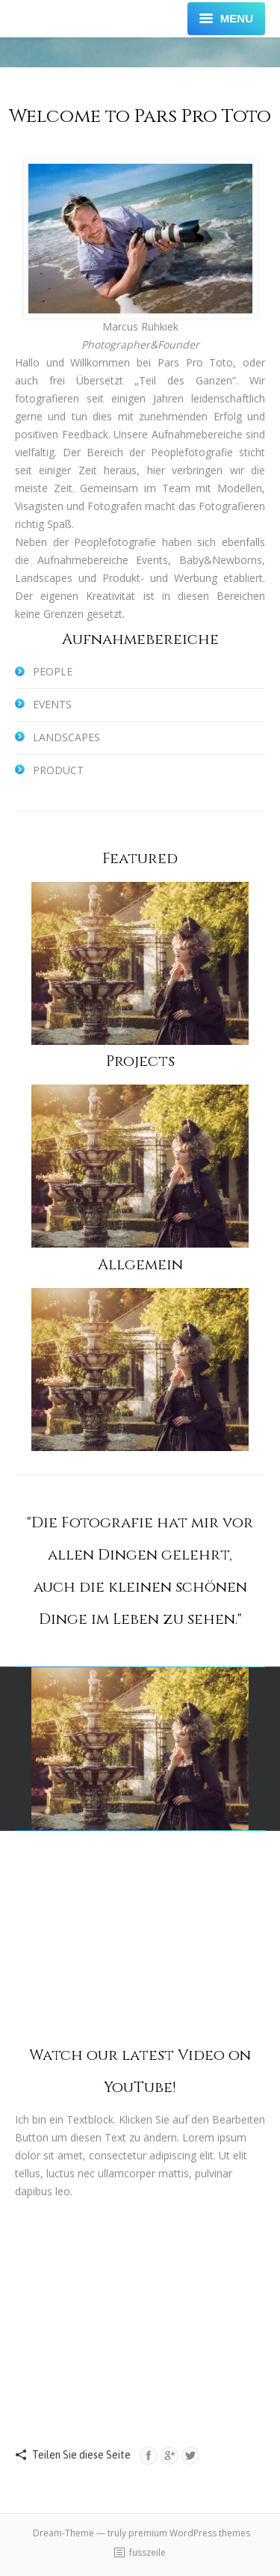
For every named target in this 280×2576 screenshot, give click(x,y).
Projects (140, 1061)
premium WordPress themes (189, 2533)
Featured (140, 858)
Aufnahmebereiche (140, 639)
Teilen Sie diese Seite (81, 2455)
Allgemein (140, 1264)
